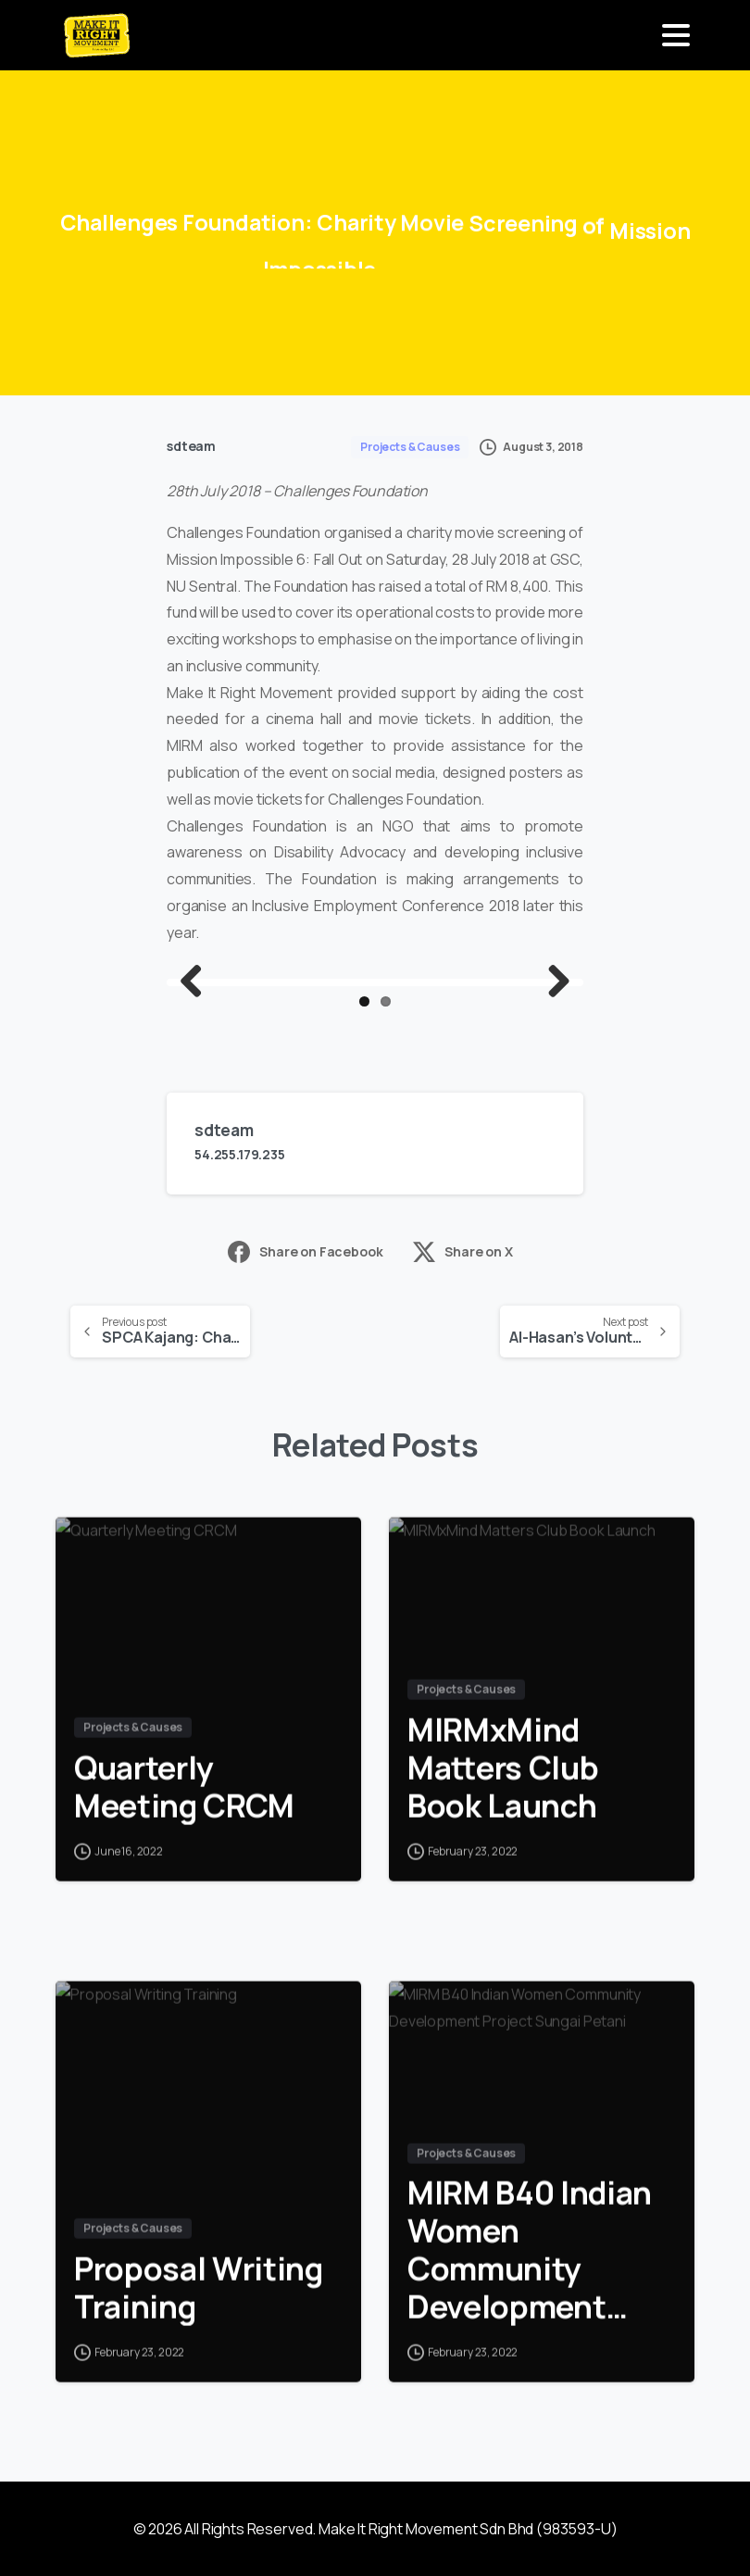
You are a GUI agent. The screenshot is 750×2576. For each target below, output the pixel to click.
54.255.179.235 (239, 1154)
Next (551, 982)
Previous (198, 982)
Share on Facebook (305, 1252)
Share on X (462, 1252)
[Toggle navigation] (675, 35)
